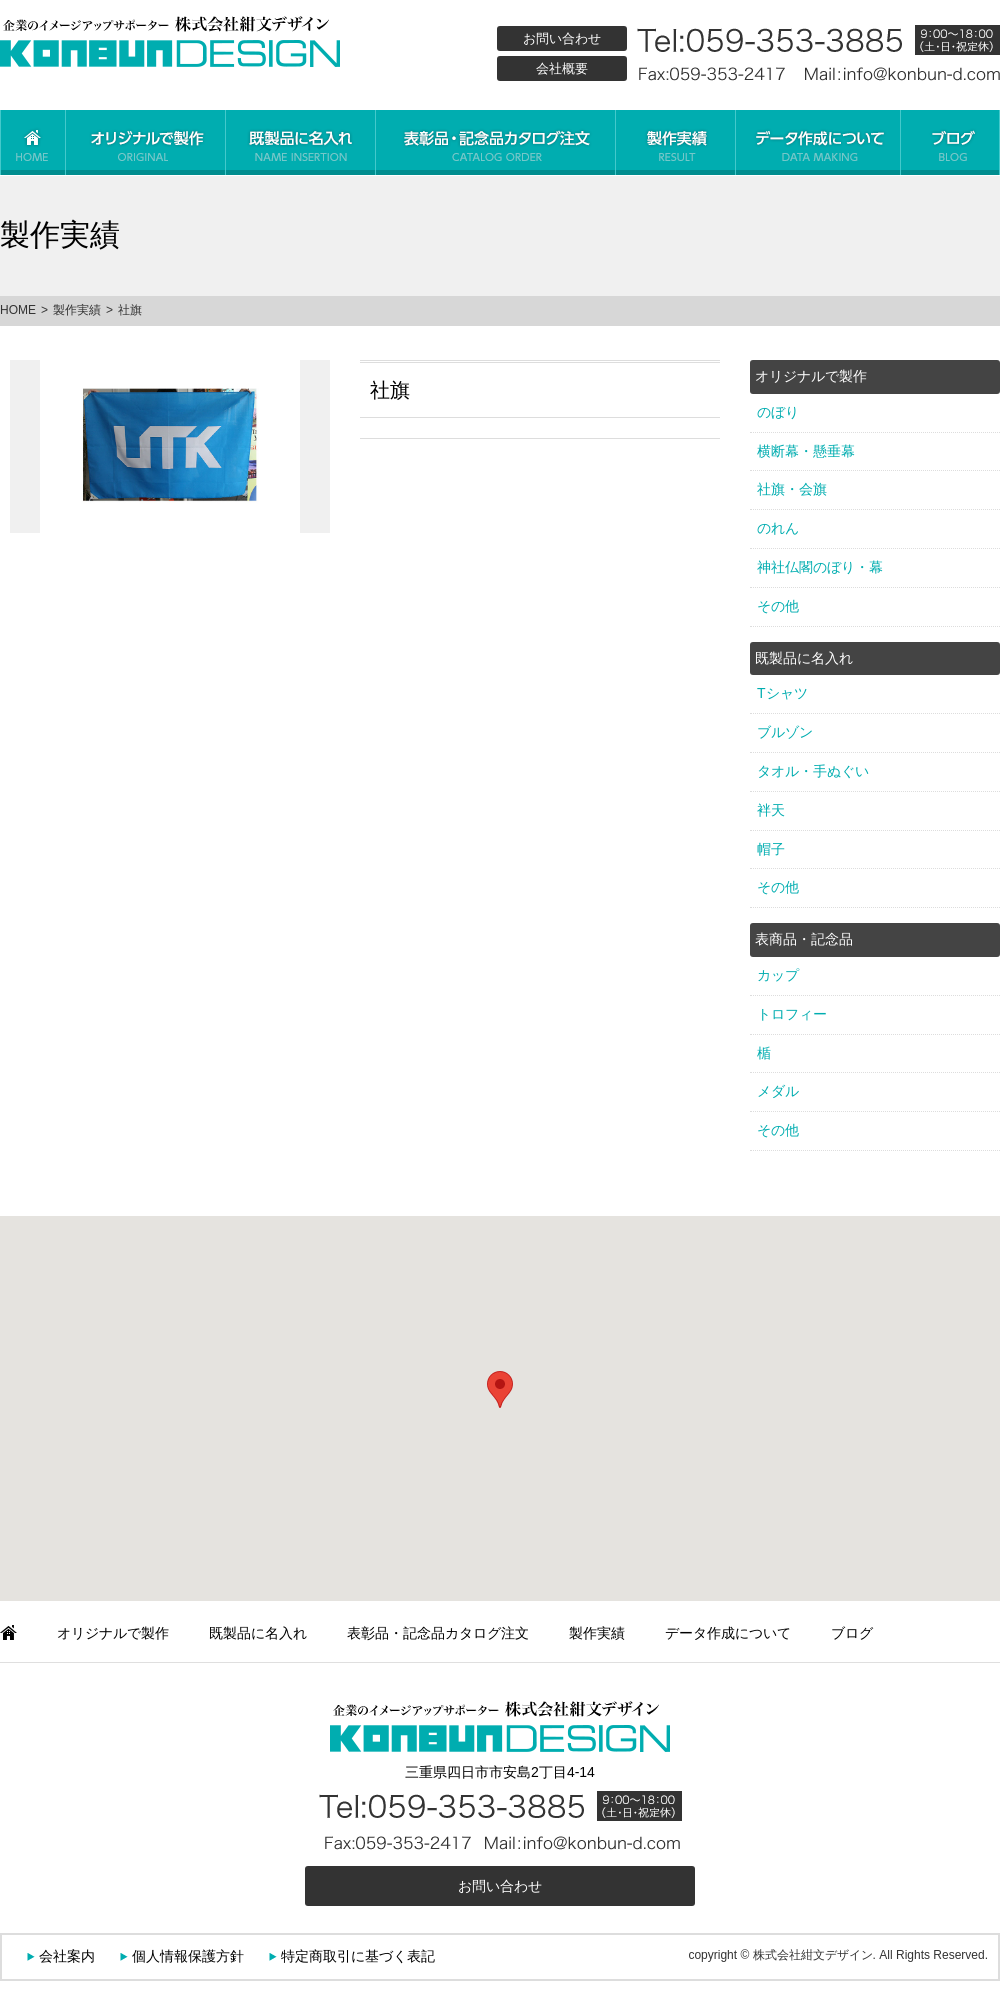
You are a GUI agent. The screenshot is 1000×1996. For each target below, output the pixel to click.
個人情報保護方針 (188, 1956)
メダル (778, 1091)
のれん (778, 528)
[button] (500, 1389)
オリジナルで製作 (145, 142)
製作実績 (675, 142)
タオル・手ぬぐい (813, 771)
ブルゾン (785, 732)
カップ (778, 975)
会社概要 (562, 68)
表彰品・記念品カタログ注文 (495, 142)
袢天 (771, 810)
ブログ (950, 142)
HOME (18, 310)
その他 (778, 606)
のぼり (778, 412)
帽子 (771, 849)
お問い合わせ (562, 38)
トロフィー (792, 1014)
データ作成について (817, 142)
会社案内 (67, 1956)
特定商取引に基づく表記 (358, 1956)
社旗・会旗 (792, 489)
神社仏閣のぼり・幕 (820, 567)
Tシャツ (782, 693)
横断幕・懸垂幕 (806, 451)
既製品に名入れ (300, 142)
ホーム (32, 142)
